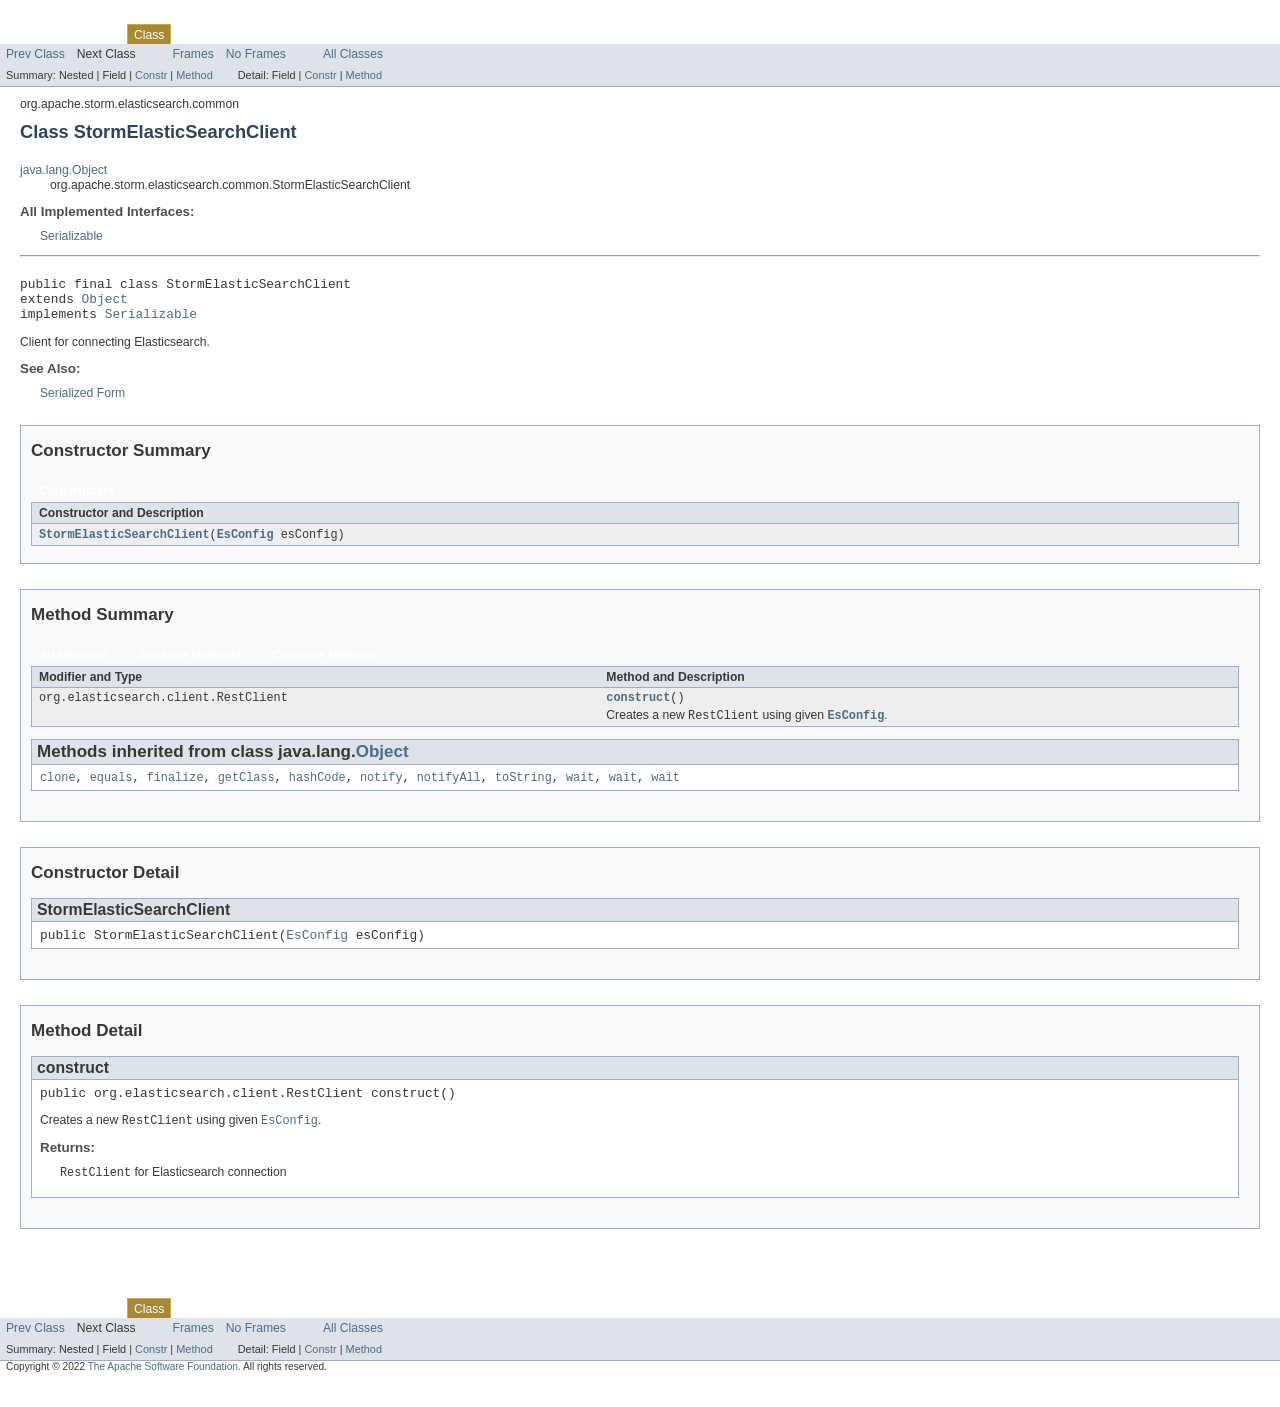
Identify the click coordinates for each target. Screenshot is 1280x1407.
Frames (193, 54)
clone (58, 792)
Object (105, 304)
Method (194, 75)
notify (381, 792)
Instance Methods (190, 665)
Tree (228, 34)
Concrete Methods (326, 665)
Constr (151, 75)
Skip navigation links (55, 17)
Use (193, 34)
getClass (246, 792)
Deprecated (284, 34)
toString (523, 792)
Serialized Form (82, 402)
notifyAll (449, 792)
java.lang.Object (63, 170)
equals (111, 792)
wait (580, 792)
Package (92, 34)
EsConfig (245, 544)
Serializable (71, 236)
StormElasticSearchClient (124, 544)
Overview (31, 34)
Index (342, 34)
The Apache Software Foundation (163, 1389)
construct (638, 709)
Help (381, 34)
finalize (175, 792)
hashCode (317, 792)
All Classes (353, 54)
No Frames (256, 54)
